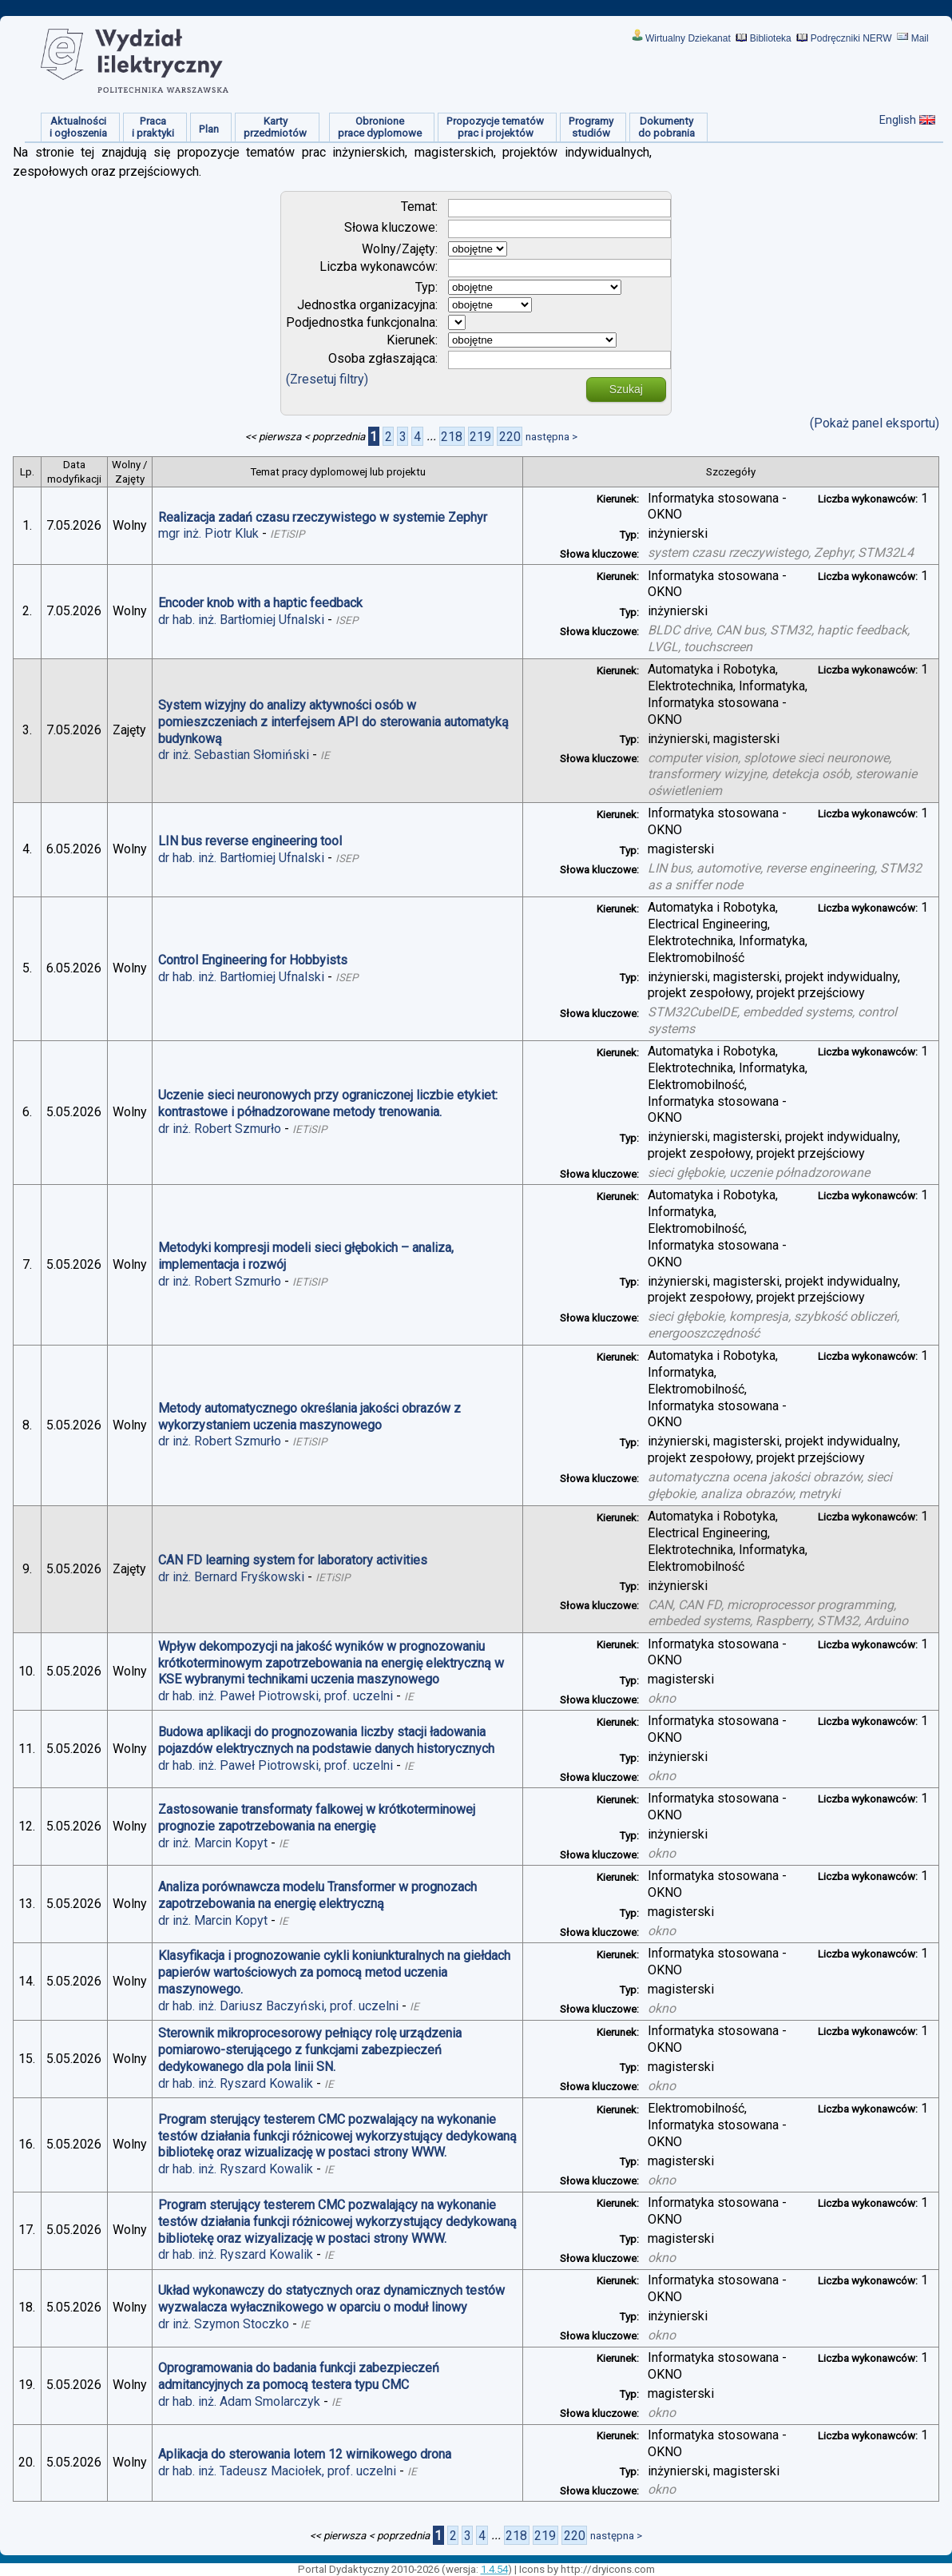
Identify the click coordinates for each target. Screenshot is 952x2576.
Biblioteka (770, 38)
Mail (920, 38)
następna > (551, 437)
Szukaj (626, 389)
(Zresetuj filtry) (327, 379)
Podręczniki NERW (851, 38)
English (897, 120)
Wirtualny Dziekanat (688, 38)
